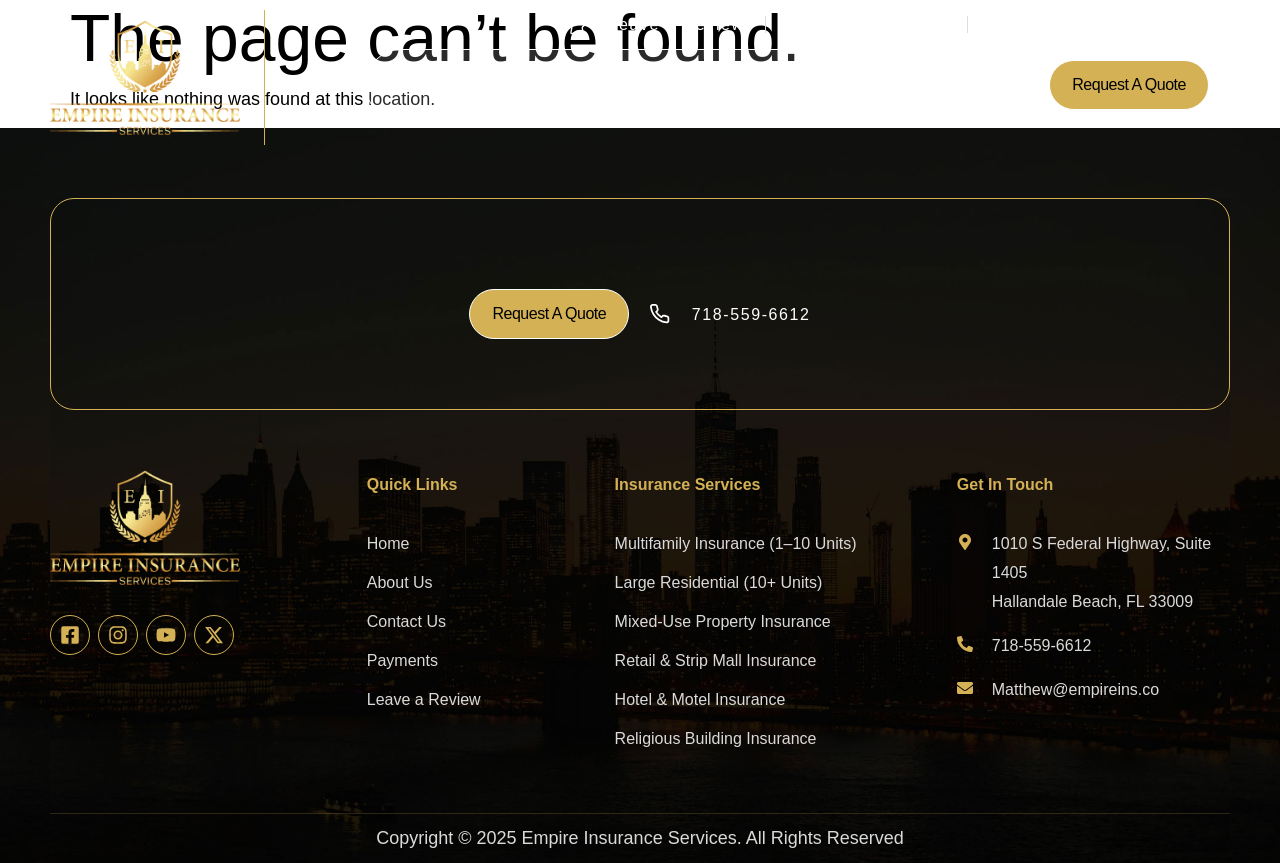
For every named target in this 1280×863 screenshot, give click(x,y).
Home (422, 84)
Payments (777, 84)
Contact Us (877, 84)
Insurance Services (637, 84)
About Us (501, 84)
